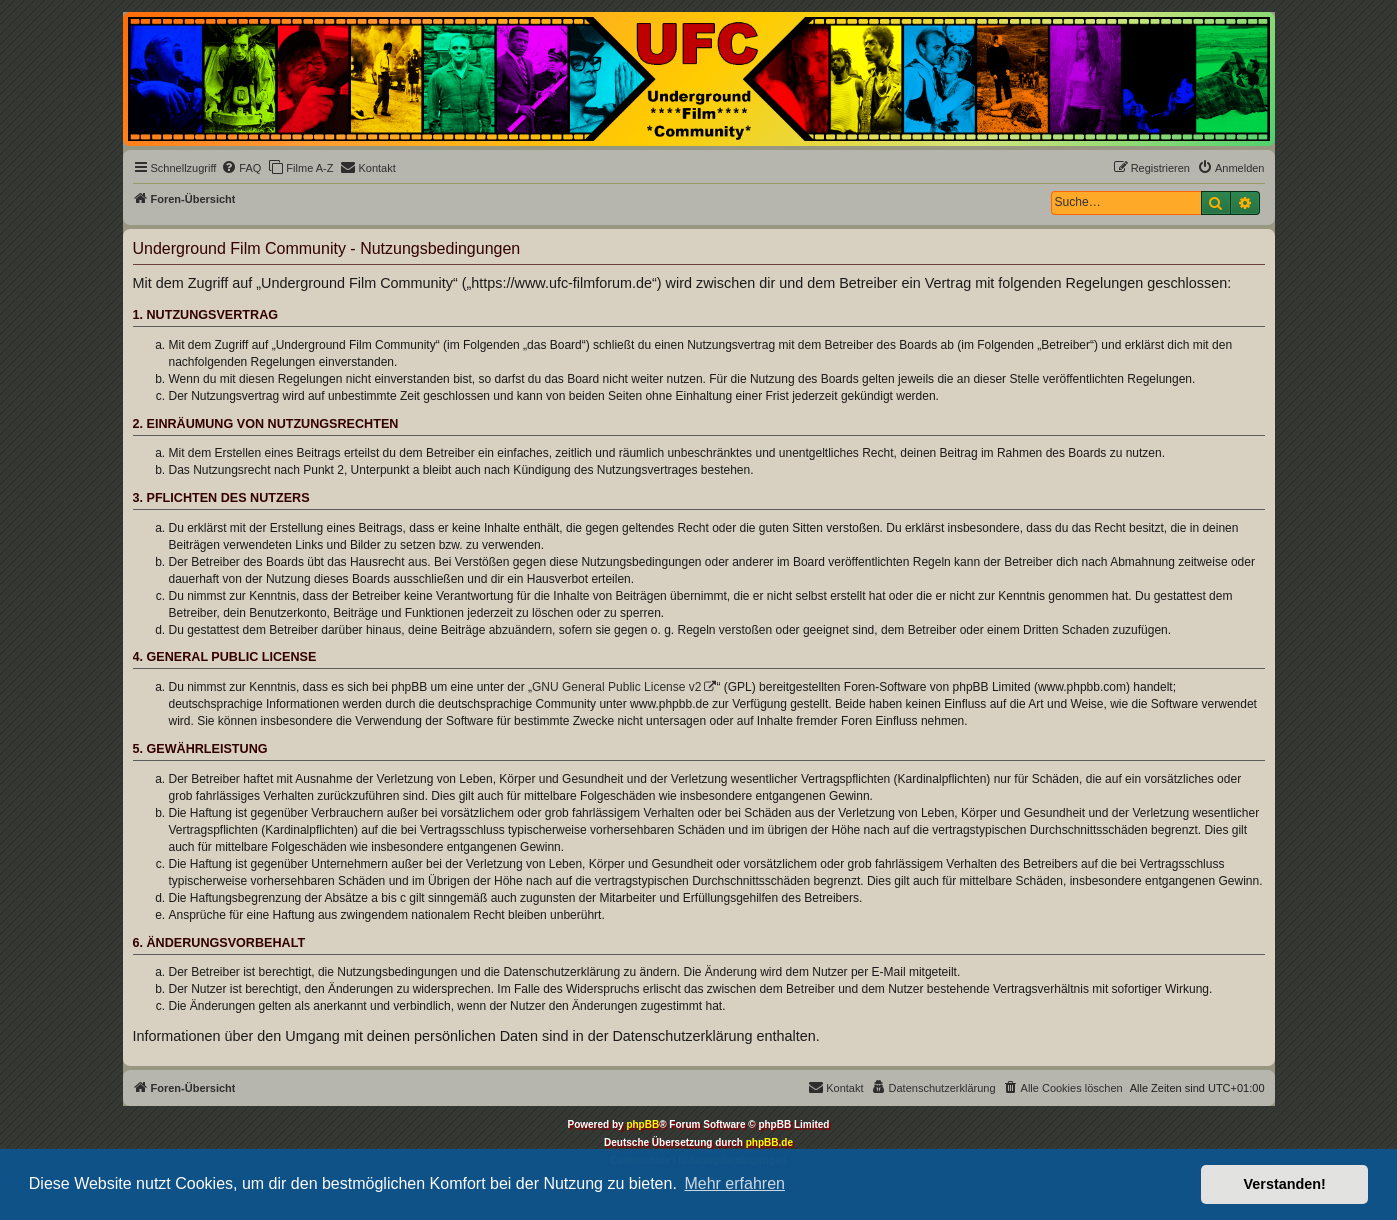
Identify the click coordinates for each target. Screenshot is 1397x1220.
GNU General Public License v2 (616, 687)
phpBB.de (769, 1142)
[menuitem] (241, 168)
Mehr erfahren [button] (734, 1183)
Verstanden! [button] (1285, 1184)
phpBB (642, 1124)
